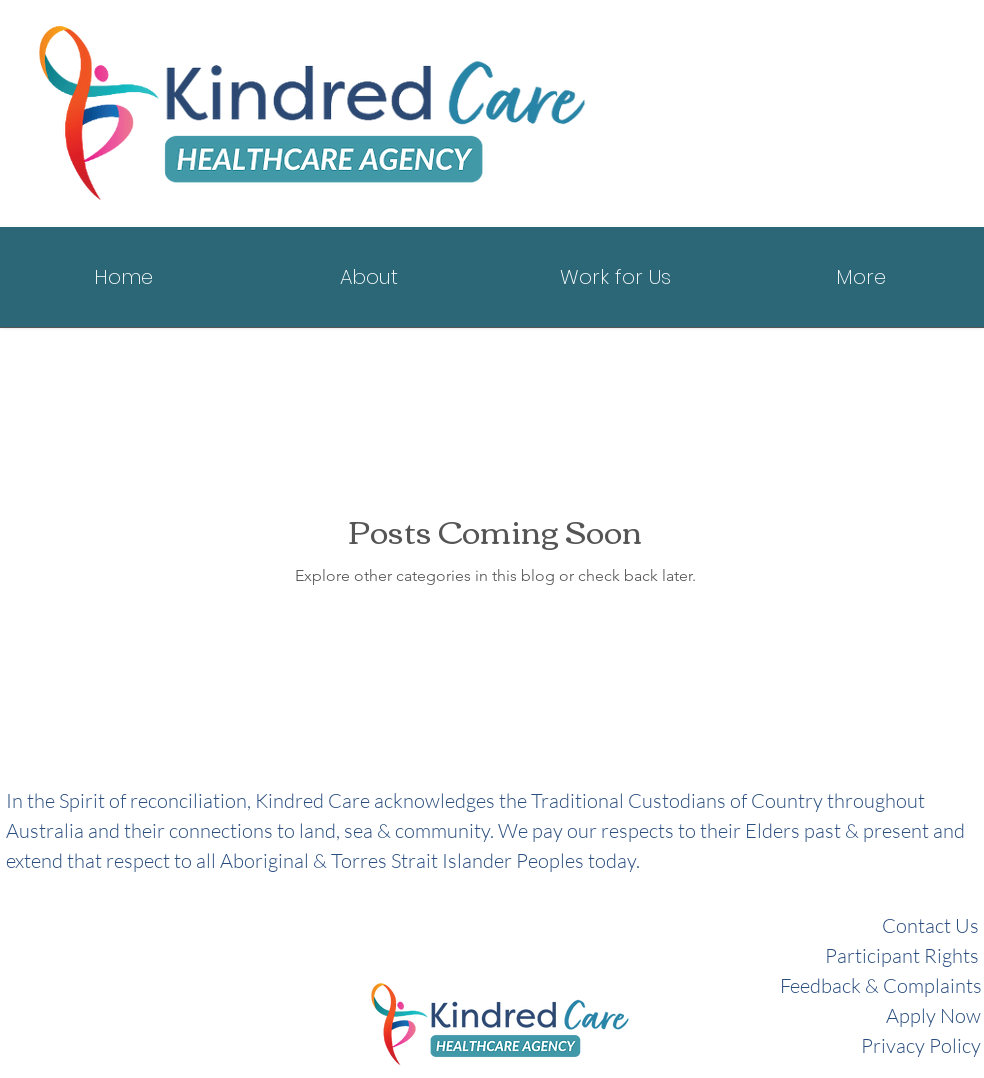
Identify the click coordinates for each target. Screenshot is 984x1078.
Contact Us (930, 925)
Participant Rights (902, 955)
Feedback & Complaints (881, 985)
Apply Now (933, 1015)
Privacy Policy (921, 1045)
